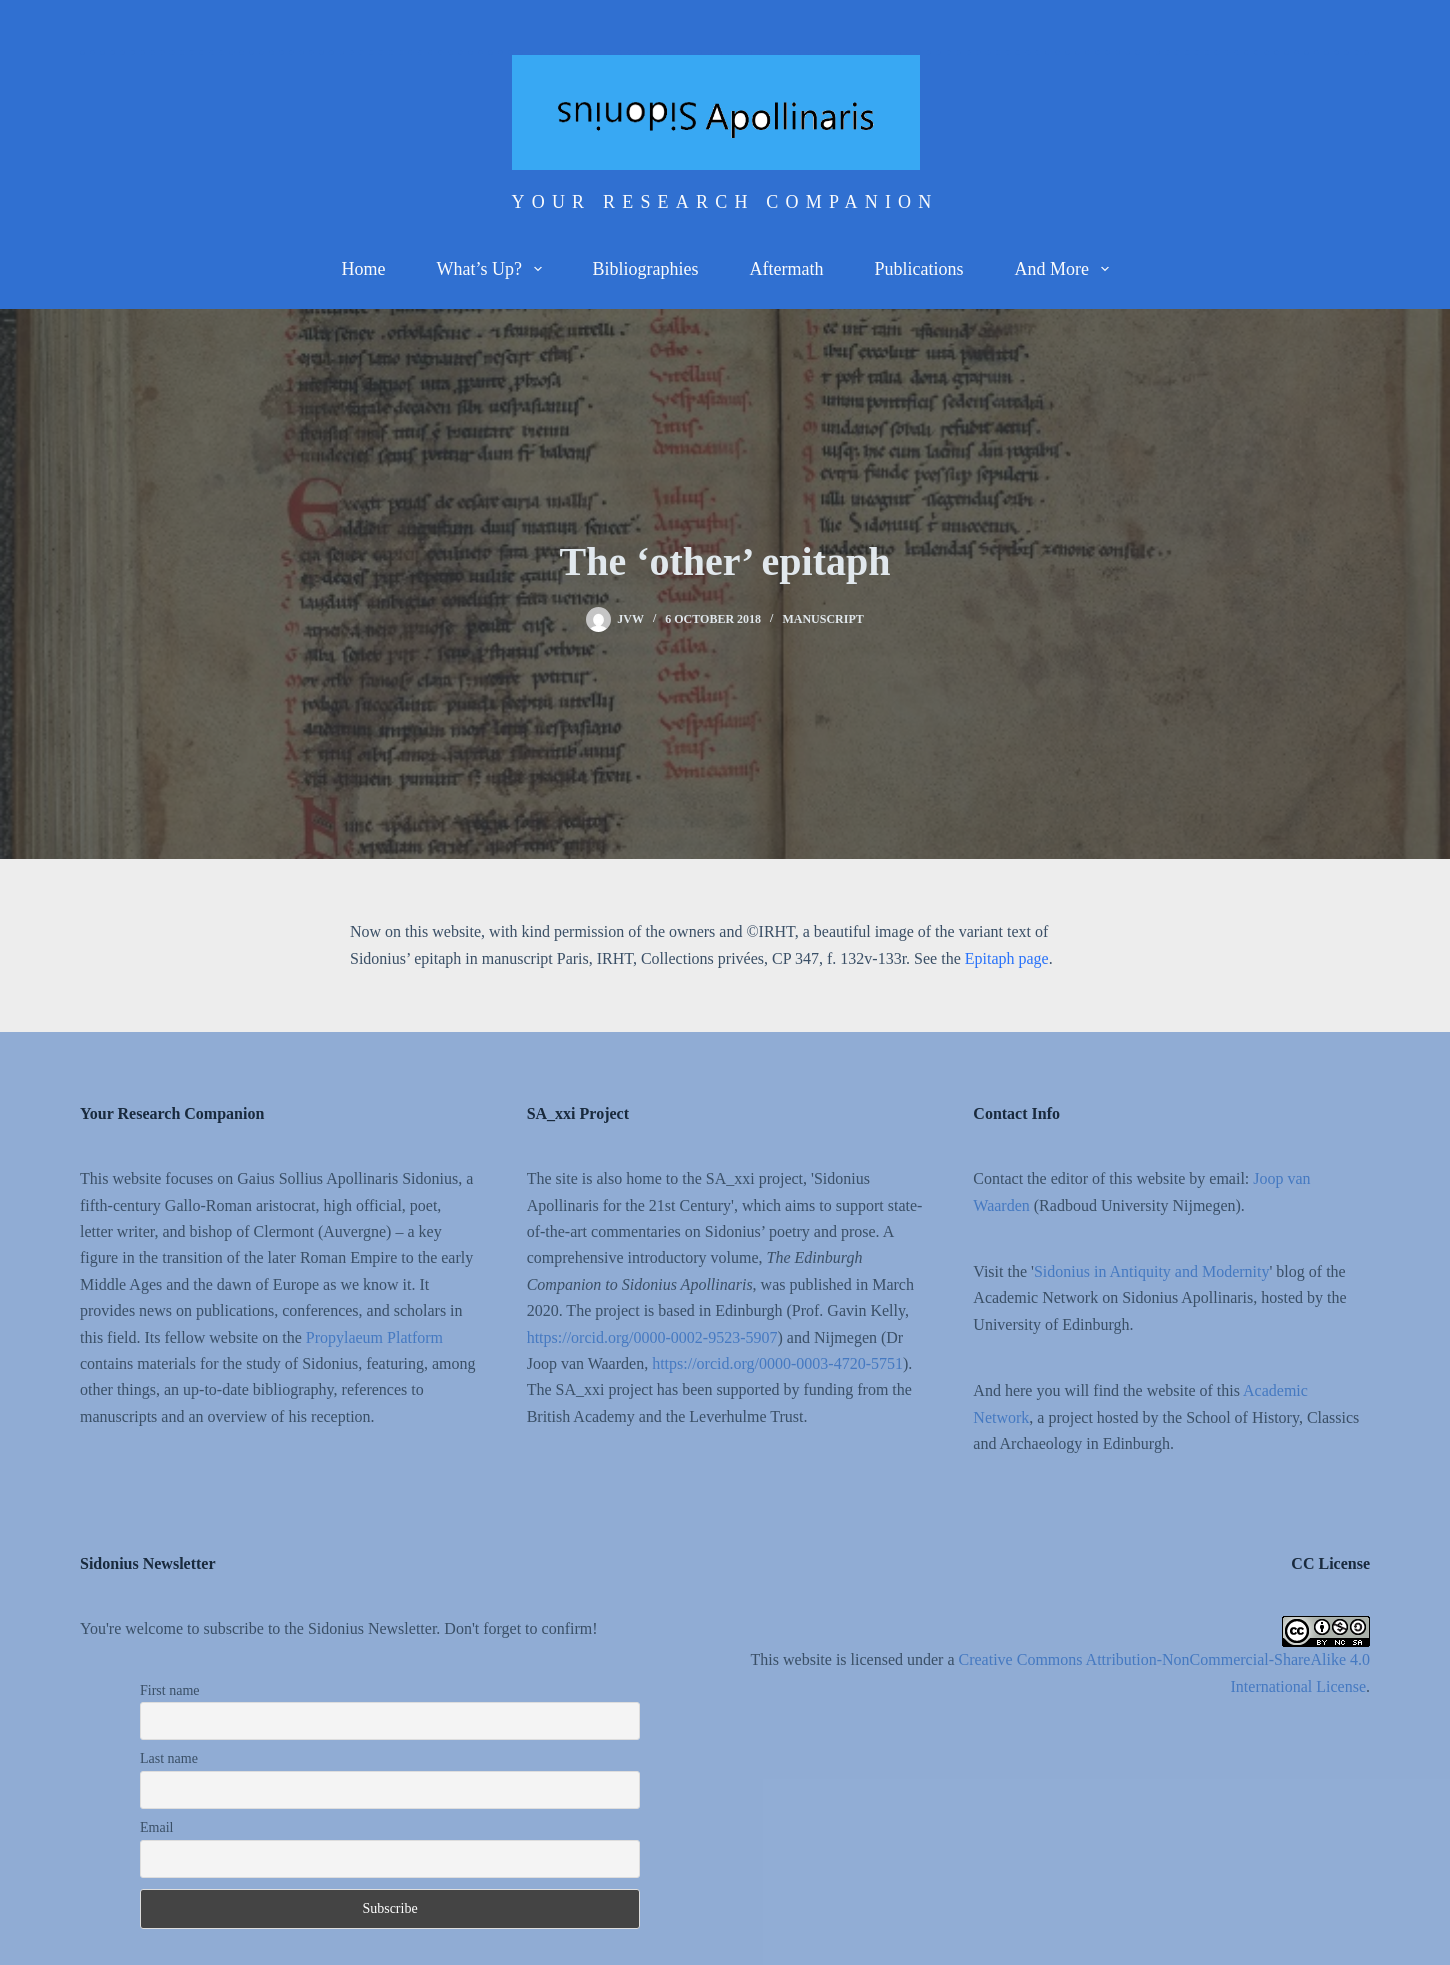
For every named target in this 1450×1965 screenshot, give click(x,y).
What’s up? (492, 269)
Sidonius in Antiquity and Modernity (1152, 1271)
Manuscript (822, 619)
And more (1065, 269)
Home (363, 269)
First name (170, 1690)
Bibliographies (646, 269)
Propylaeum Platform (374, 1337)
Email (156, 1827)
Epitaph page (1007, 958)
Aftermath (787, 269)
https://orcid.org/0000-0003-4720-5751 (777, 1363)
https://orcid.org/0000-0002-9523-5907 (652, 1337)
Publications (918, 269)
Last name (169, 1758)
